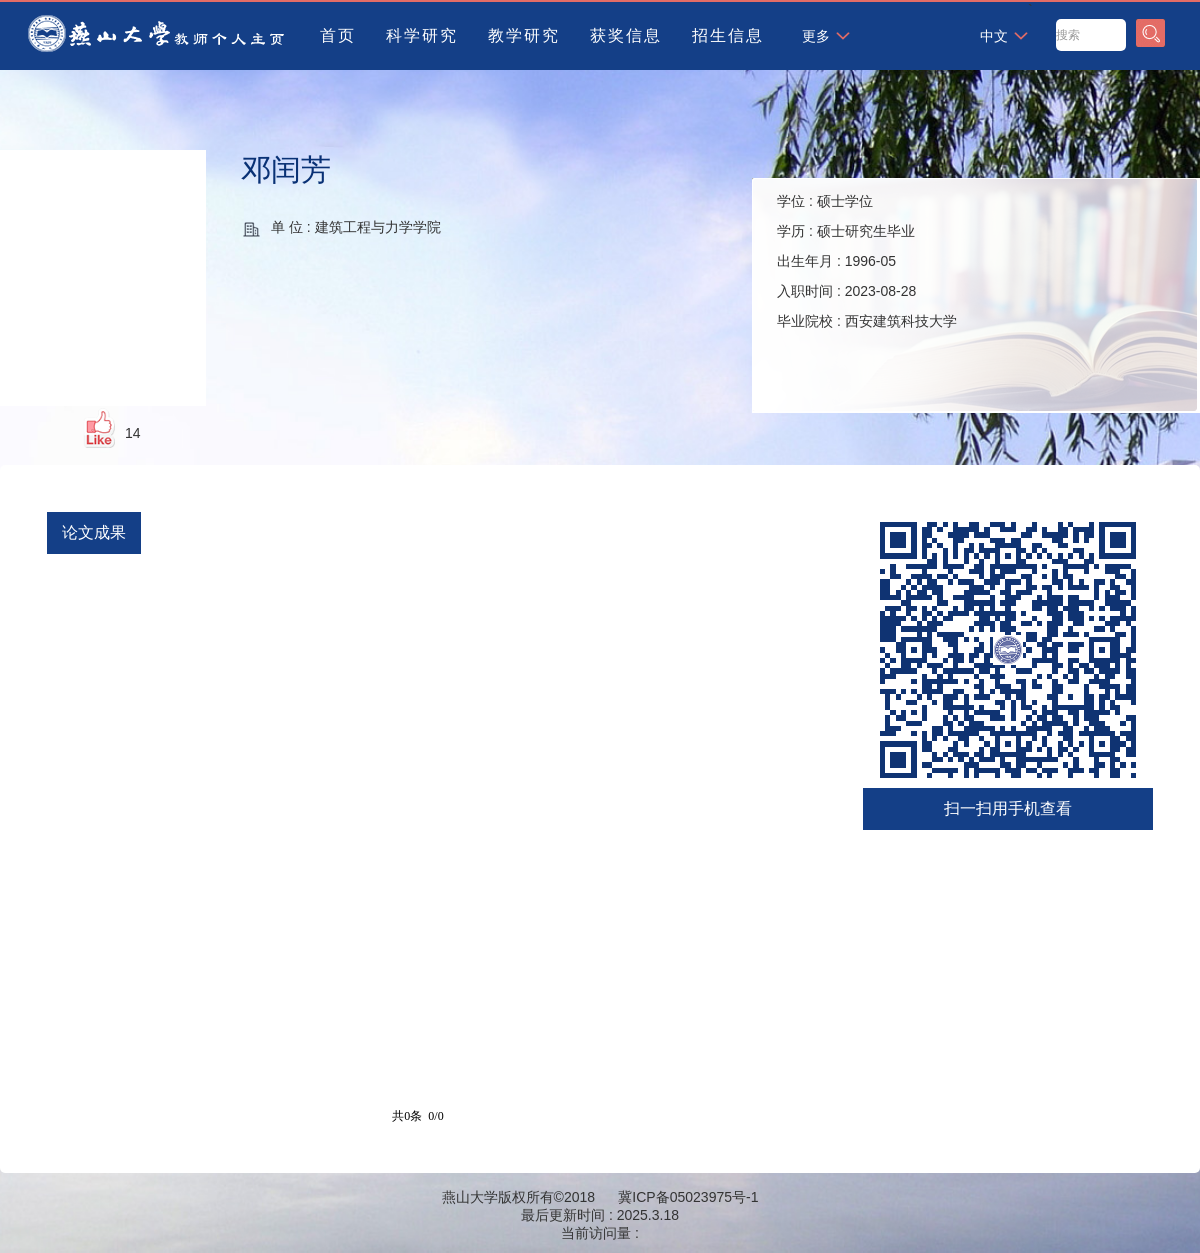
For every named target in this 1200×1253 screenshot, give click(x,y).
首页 (338, 35)
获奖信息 (626, 35)
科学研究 (422, 35)
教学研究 (524, 35)
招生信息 (728, 35)
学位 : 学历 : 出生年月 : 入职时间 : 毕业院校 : (867, 261)
